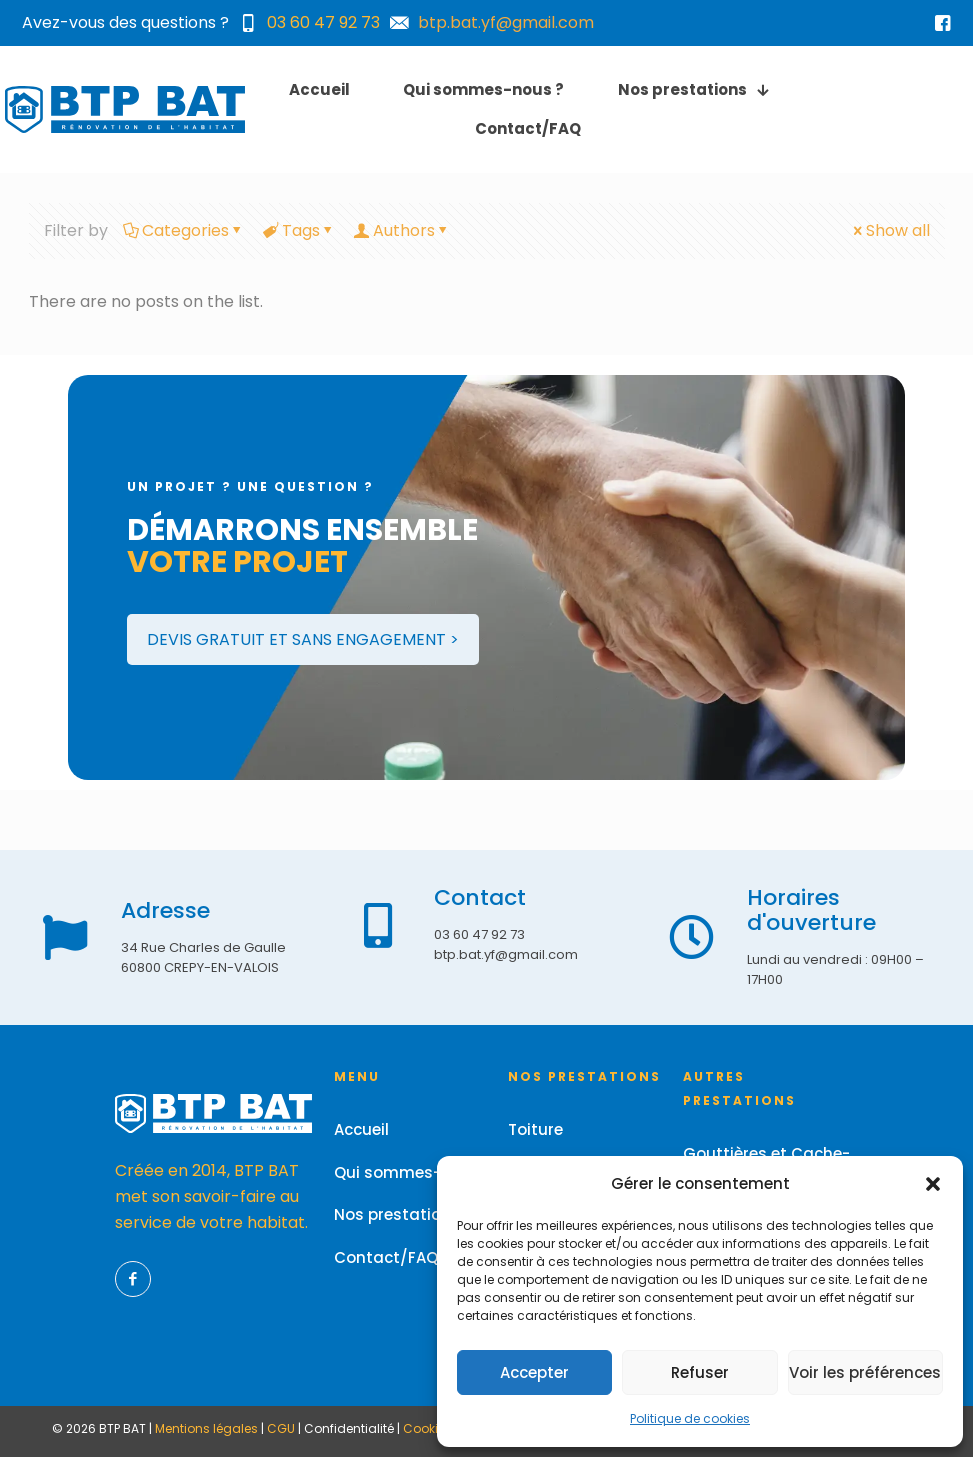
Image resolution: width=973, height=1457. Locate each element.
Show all (890, 230)
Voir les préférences (865, 1372)
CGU (281, 1428)
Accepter (534, 1372)
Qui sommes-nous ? (413, 1172)
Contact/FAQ (386, 1257)
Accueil (361, 1129)
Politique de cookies (690, 1418)
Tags (299, 230)
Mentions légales (206, 1428)
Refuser (700, 1372)
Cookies (427, 1428)
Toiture (535, 1129)
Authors (402, 230)
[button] (933, 1184)
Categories (184, 230)
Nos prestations (397, 1214)
